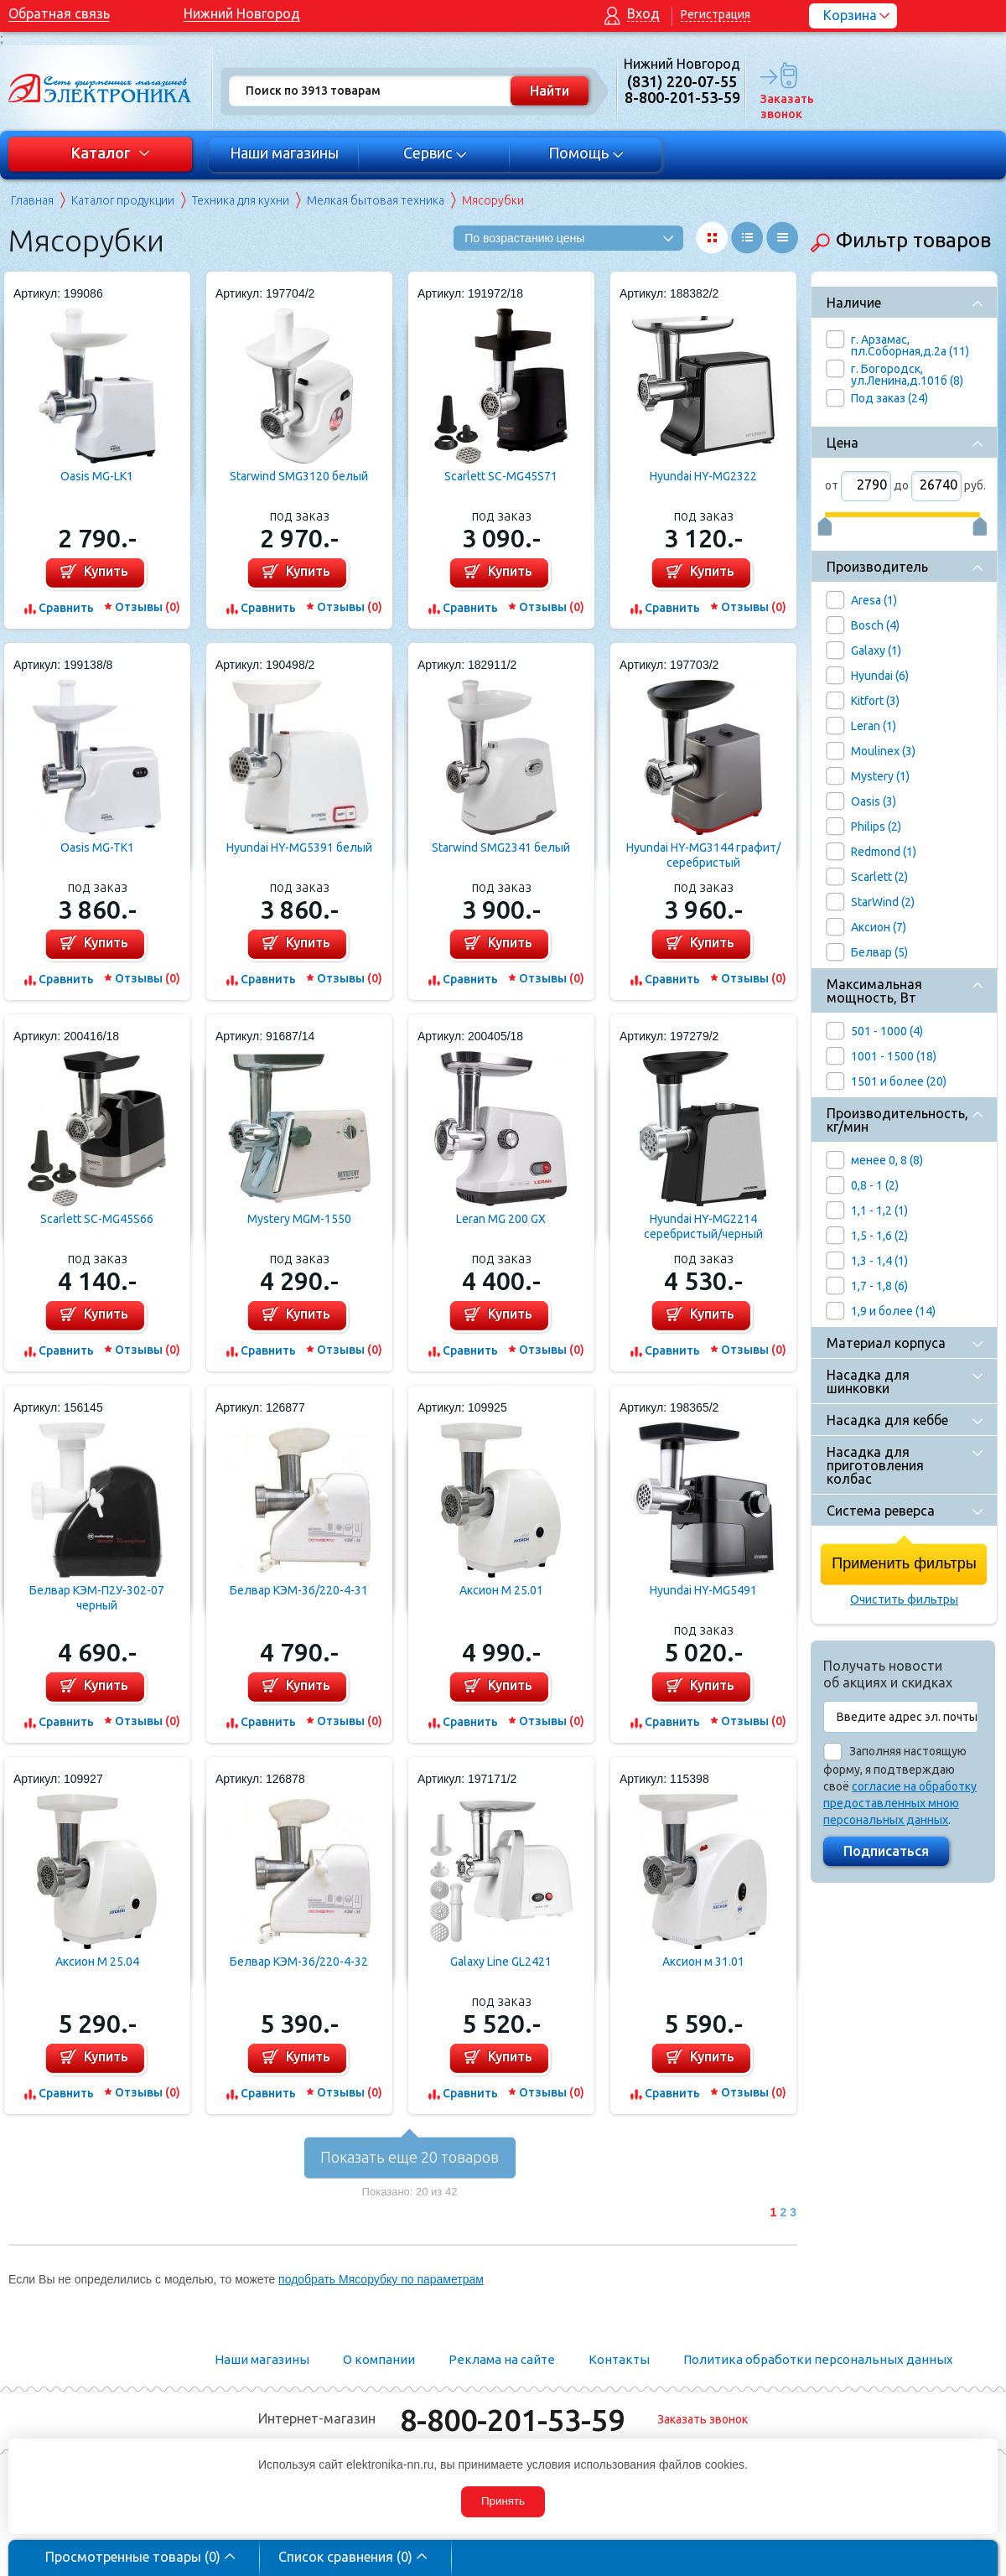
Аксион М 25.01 (501, 1590)
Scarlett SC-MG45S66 (96, 1219)
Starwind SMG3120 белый (299, 476)
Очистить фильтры (904, 1599)
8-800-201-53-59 (512, 2419)
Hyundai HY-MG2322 (703, 476)
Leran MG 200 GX (501, 1219)
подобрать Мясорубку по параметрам (381, 2279)
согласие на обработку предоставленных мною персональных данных (900, 1803)
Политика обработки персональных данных (818, 2359)
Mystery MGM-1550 (299, 1219)
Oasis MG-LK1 (96, 476)
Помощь (586, 152)
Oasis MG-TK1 (97, 847)
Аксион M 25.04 (97, 1961)
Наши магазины (284, 152)
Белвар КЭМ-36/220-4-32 (299, 1961)
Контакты (619, 2359)
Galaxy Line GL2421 (501, 1961)
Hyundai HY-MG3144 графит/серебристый (703, 855)
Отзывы (147, 607)
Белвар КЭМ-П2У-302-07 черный (96, 1597)
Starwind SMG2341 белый (501, 847)
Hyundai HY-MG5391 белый (299, 847)
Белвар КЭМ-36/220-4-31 (299, 1590)
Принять (503, 2501)
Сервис (435, 152)
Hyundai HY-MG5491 (703, 1590)
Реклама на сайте (502, 2359)
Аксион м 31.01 (703, 1961)
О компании (379, 2359)
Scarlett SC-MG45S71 (500, 476)
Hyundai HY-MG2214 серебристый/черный (703, 1226)
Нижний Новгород (242, 13)
